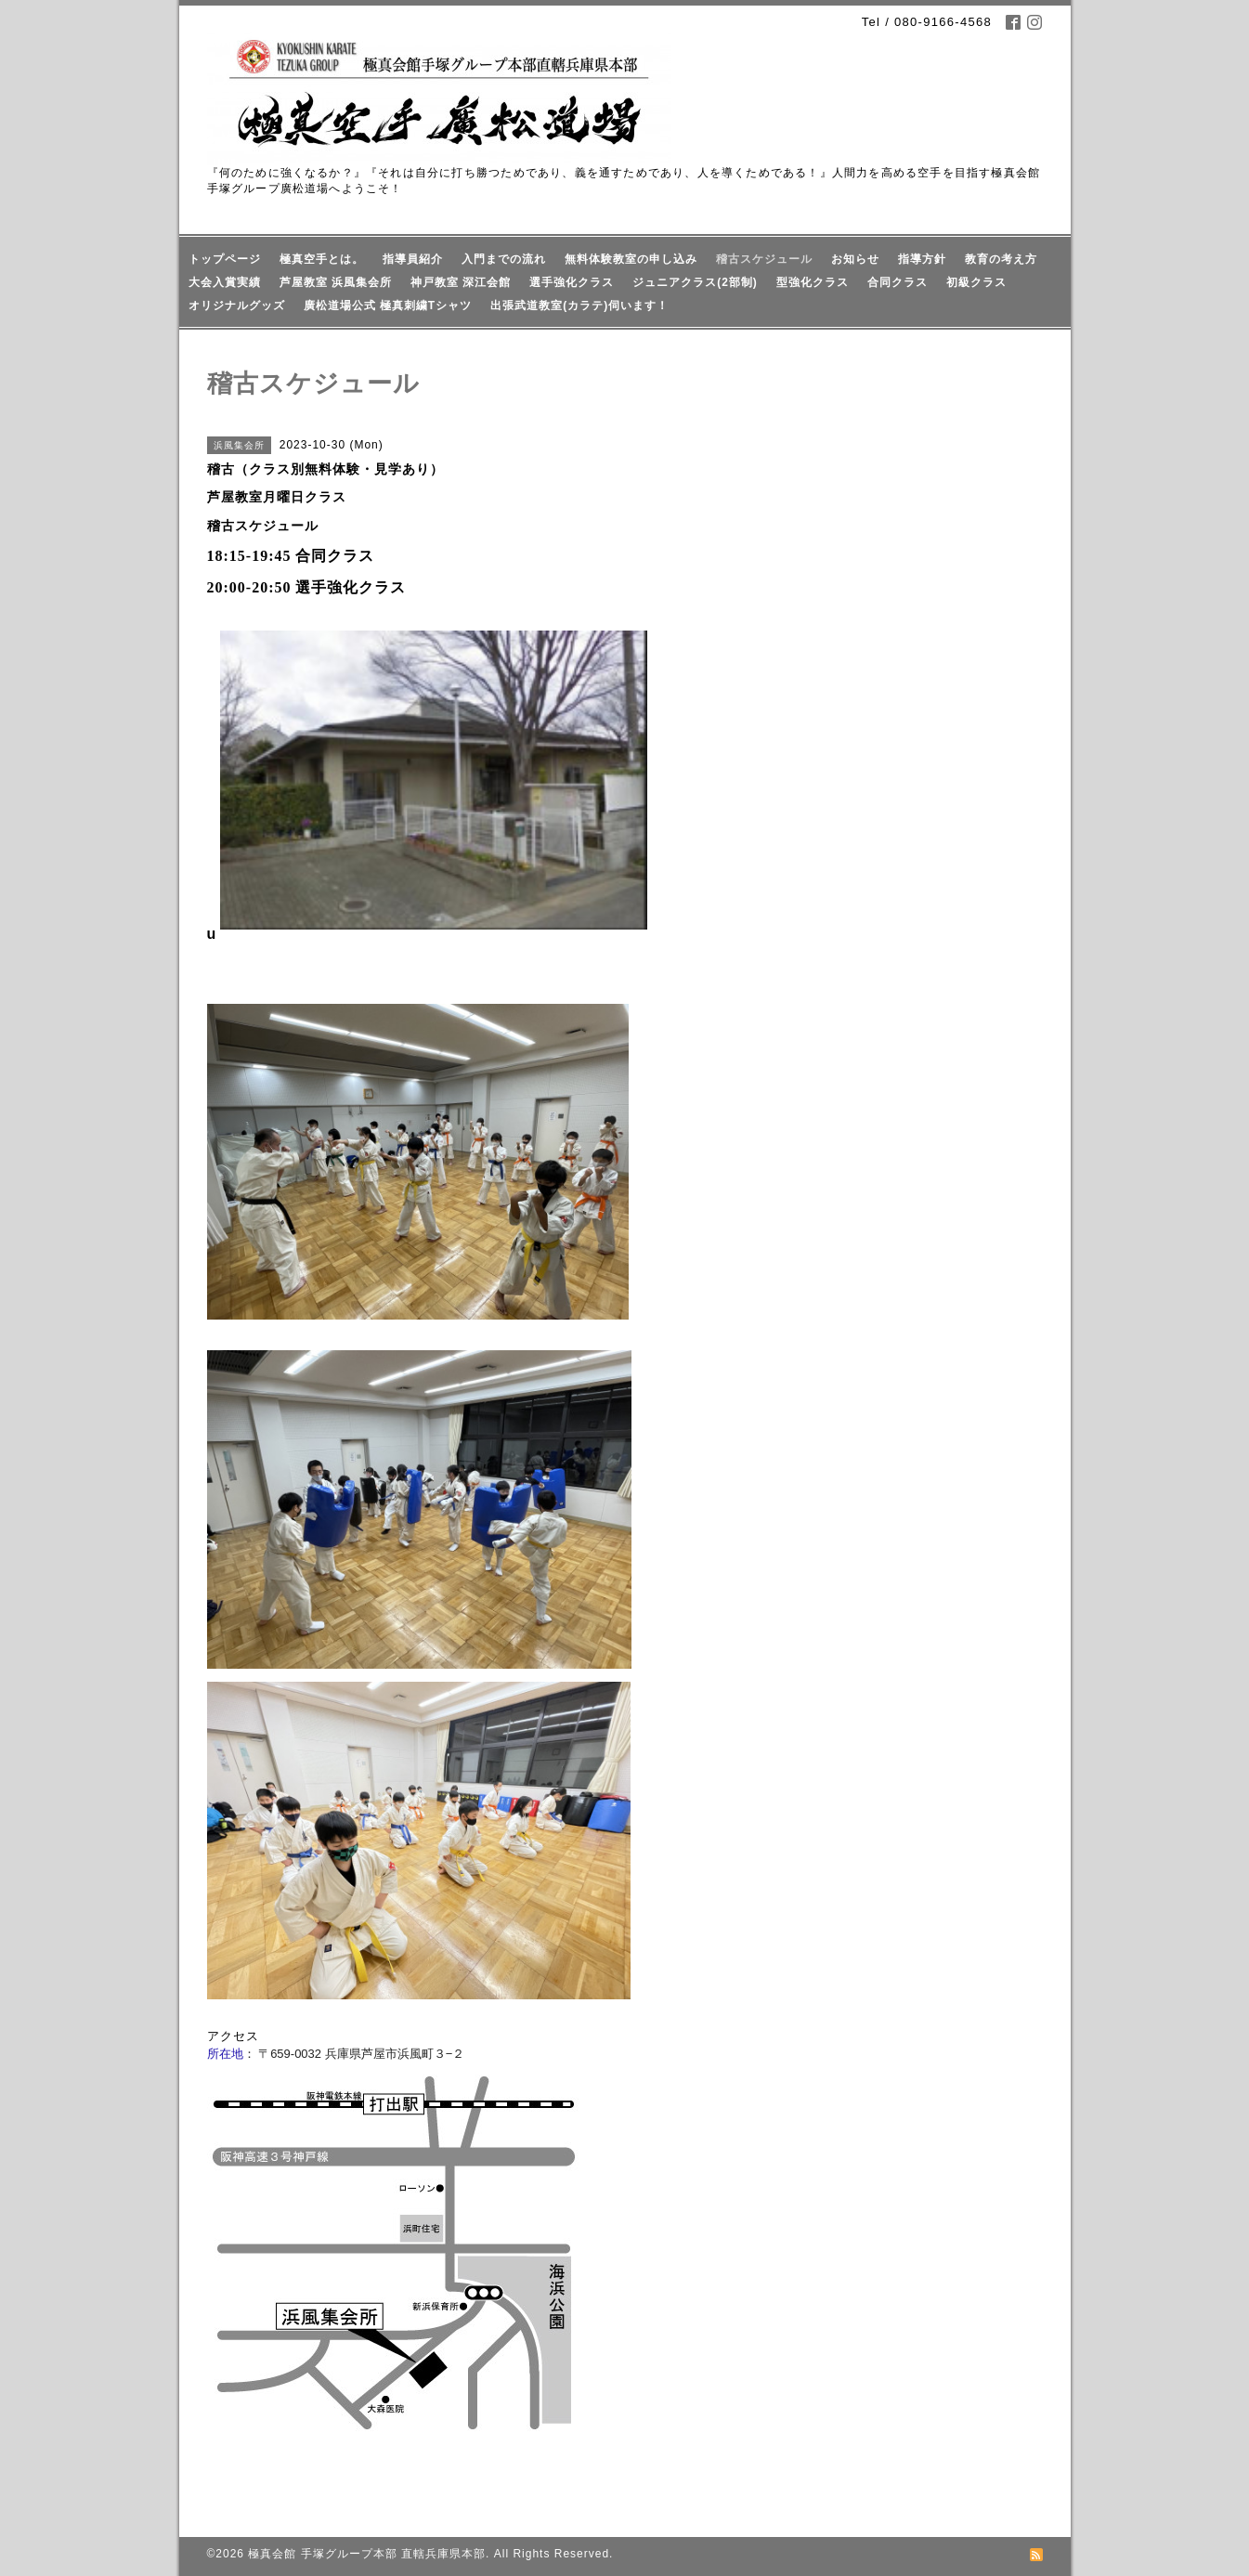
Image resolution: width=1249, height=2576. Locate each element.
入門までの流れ (504, 259)
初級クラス (976, 282)
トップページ (225, 259)
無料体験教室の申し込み (631, 259)
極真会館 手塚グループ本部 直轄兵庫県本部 (367, 2553)
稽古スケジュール (764, 259)
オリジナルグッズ (237, 305)
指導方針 (922, 259)
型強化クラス (812, 282)
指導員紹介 (413, 259)
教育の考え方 (1001, 259)
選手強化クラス (571, 282)
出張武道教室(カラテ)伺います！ (579, 305)
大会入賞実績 (225, 282)
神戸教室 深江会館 (460, 282)
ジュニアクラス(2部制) (695, 282)
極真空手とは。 (322, 259)
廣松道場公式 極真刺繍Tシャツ (388, 305)
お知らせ (855, 259)
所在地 (225, 2054)
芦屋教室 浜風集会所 (336, 282)
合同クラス (897, 282)
